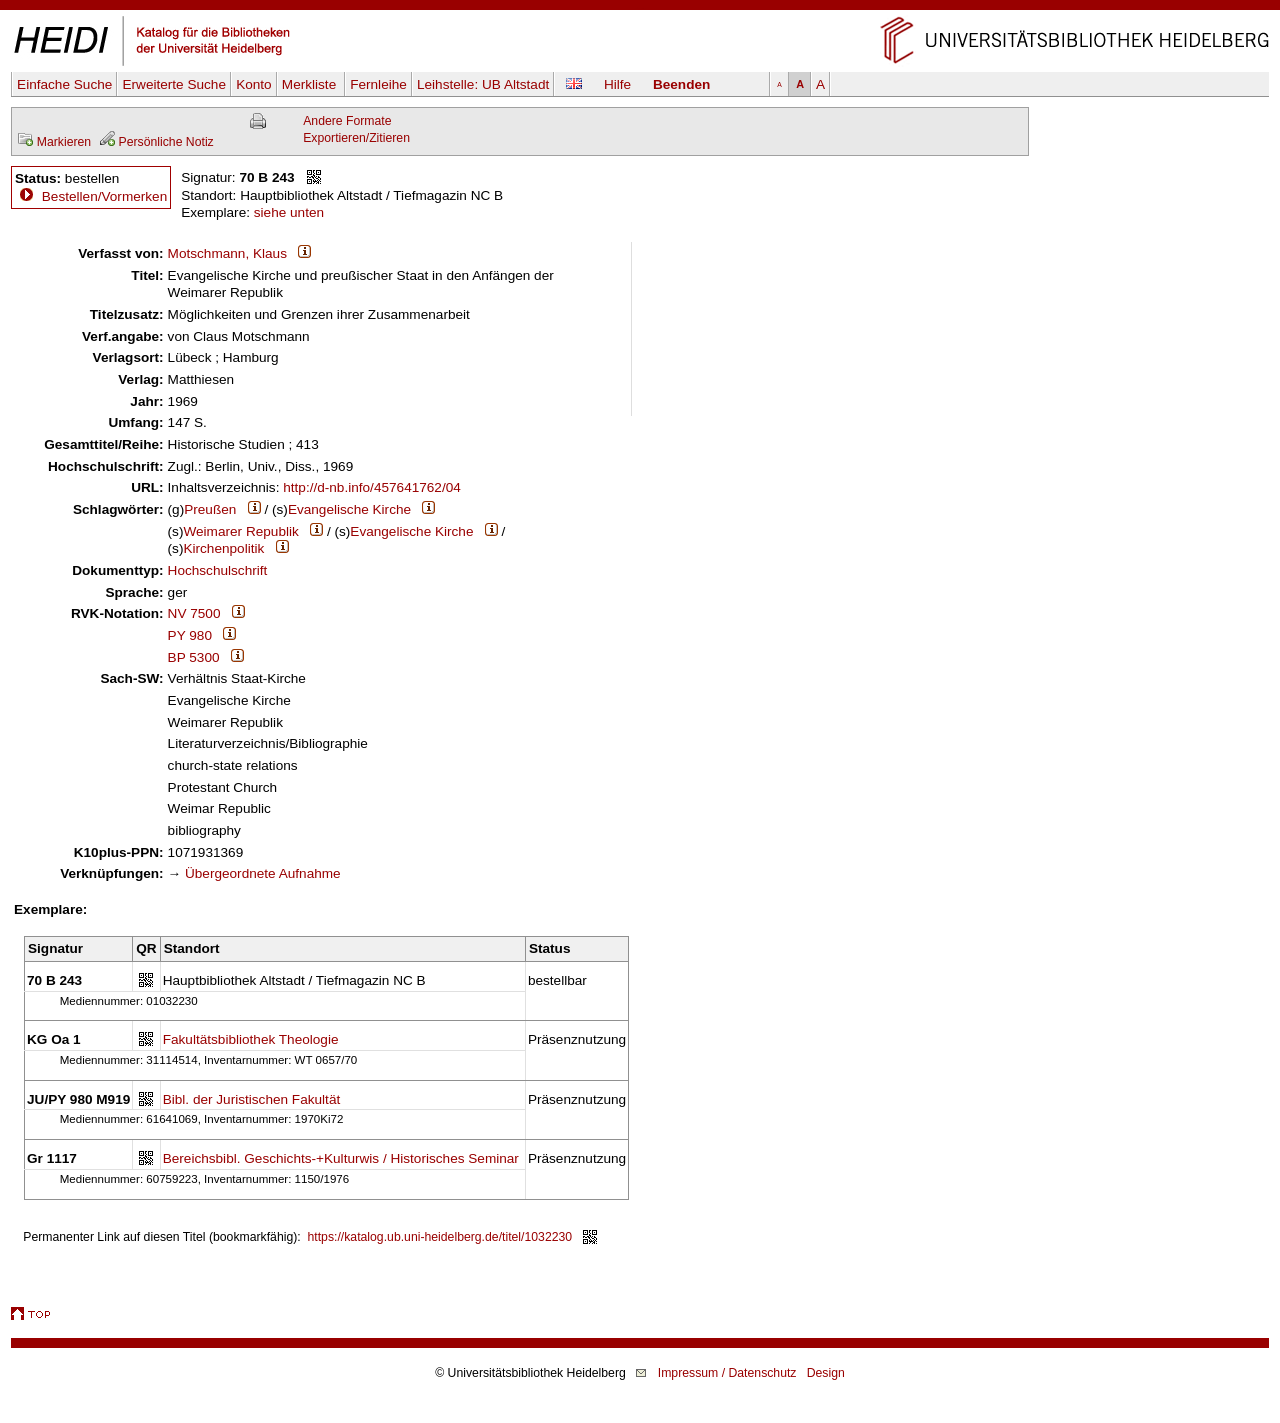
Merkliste (311, 84)
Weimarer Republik (240, 531)
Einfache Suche (64, 84)
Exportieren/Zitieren (356, 138)
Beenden (681, 84)
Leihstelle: (483, 84)
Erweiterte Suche (174, 84)
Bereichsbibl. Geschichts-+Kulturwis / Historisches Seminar (341, 1158)
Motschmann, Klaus (227, 253)
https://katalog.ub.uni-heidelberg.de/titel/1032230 (440, 1237)
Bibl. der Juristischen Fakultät (252, 1099)
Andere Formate (347, 121)
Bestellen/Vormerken (104, 196)
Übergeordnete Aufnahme (263, 873)
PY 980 (190, 635)
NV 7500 (194, 613)
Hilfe (617, 84)
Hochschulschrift (218, 570)
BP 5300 (194, 657)
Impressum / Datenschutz (727, 1373)
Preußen (210, 509)
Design (826, 1373)
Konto (254, 84)
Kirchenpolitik (223, 548)
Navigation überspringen (640, 8)
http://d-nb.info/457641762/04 (372, 487)
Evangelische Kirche (349, 509)
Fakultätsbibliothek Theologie (251, 1039)
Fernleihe (378, 84)
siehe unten (289, 212)
